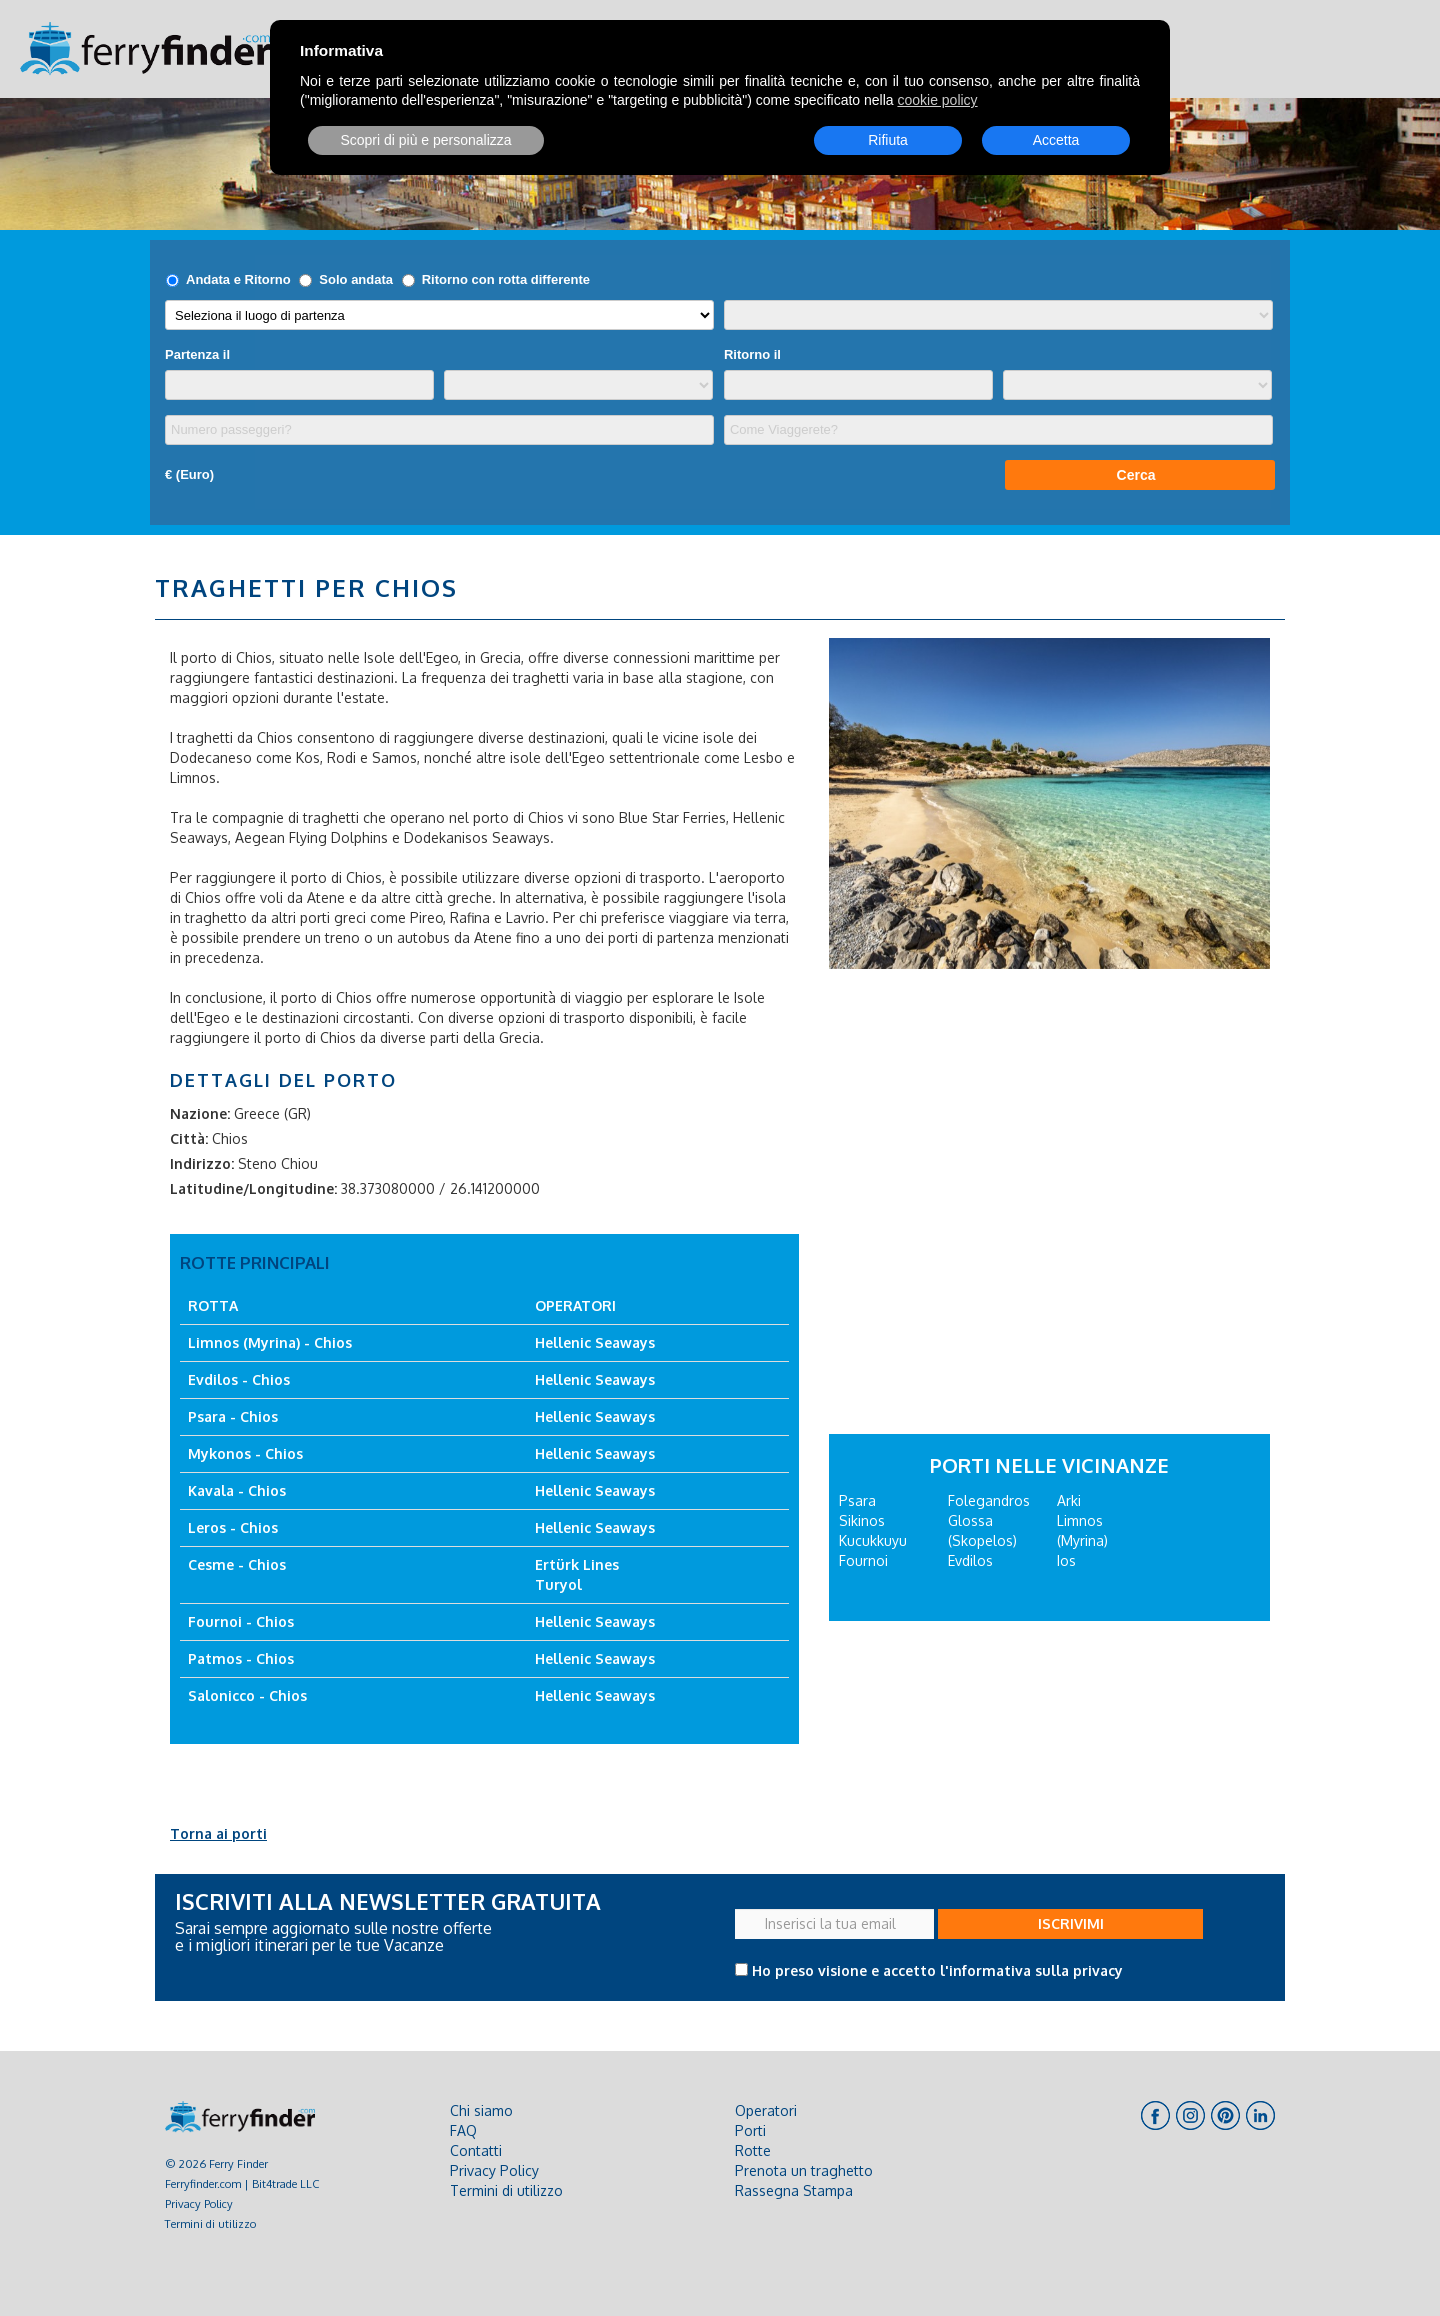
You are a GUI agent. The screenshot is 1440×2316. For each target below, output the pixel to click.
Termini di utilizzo (210, 2223)
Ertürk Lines (577, 1564)
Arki (1069, 1500)
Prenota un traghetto (804, 2170)
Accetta (1056, 140)
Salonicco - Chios (247, 1695)
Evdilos (970, 1560)
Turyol (558, 1584)
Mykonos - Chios (245, 1453)
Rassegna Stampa (794, 2190)
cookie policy (937, 100)
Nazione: (200, 1113)
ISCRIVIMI (1071, 1923)
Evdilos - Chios (239, 1379)
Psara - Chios (233, 1416)
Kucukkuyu (873, 1540)
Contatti (476, 2150)
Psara (857, 1500)
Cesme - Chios (237, 1564)
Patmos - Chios (241, 1658)
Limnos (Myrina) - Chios (270, 1342)
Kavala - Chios (237, 1490)
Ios (1066, 1560)
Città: (189, 1138)
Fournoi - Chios (241, 1621)
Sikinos (862, 1520)
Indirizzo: (202, 1163)
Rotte (753, 2150)
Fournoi (863, 1560)
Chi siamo (481, 2110)
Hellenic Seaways (595, 1342)
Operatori (766, 2110)
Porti (750, 2130)
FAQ (463, 2130)
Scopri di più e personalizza (425, 140)
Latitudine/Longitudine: (253, 1188)
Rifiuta (888, 140)
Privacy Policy (199, 2203)
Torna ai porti (218, 1833)
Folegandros (989, 1500)
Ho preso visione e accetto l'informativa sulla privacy (937, 1970)
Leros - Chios (233, 1527)
